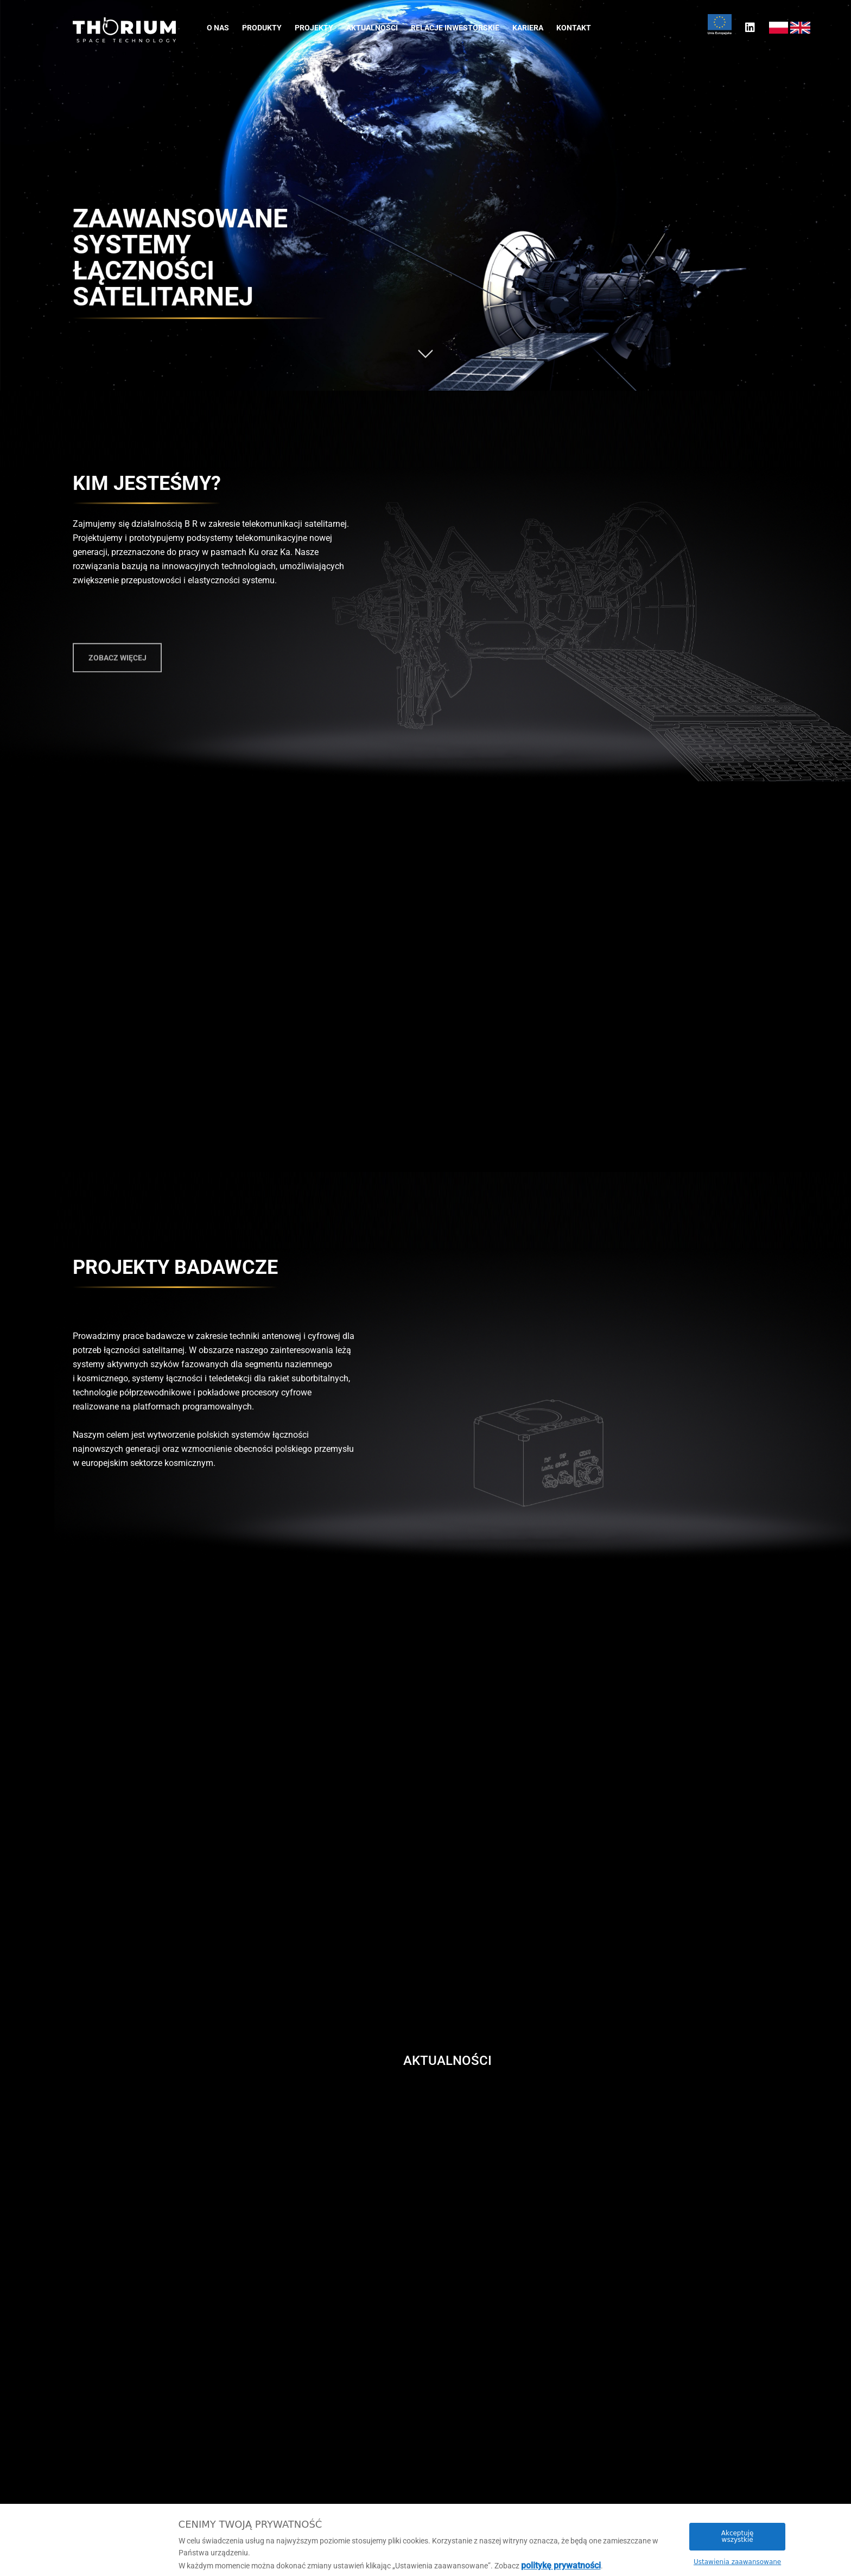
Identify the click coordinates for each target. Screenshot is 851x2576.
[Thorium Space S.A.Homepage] (124, 29)
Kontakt (573, 27)
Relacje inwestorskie (455, 27)
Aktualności (372, 27)
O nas (218, 27)
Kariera (527, 27)
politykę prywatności (561, 2565)
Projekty (314, 27)
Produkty (262, 27)
